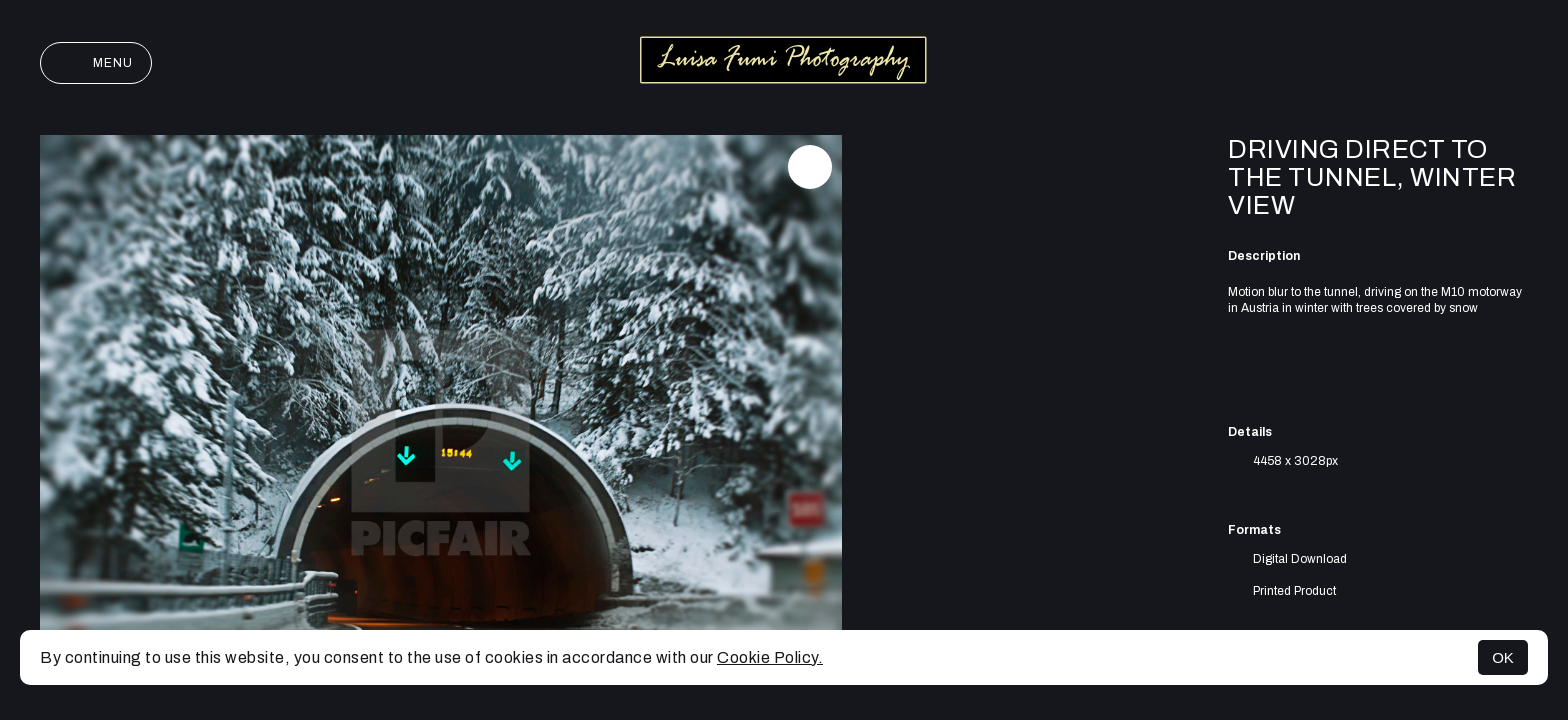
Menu (96, 63)
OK (1503, 657)
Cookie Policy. (770, 657)
